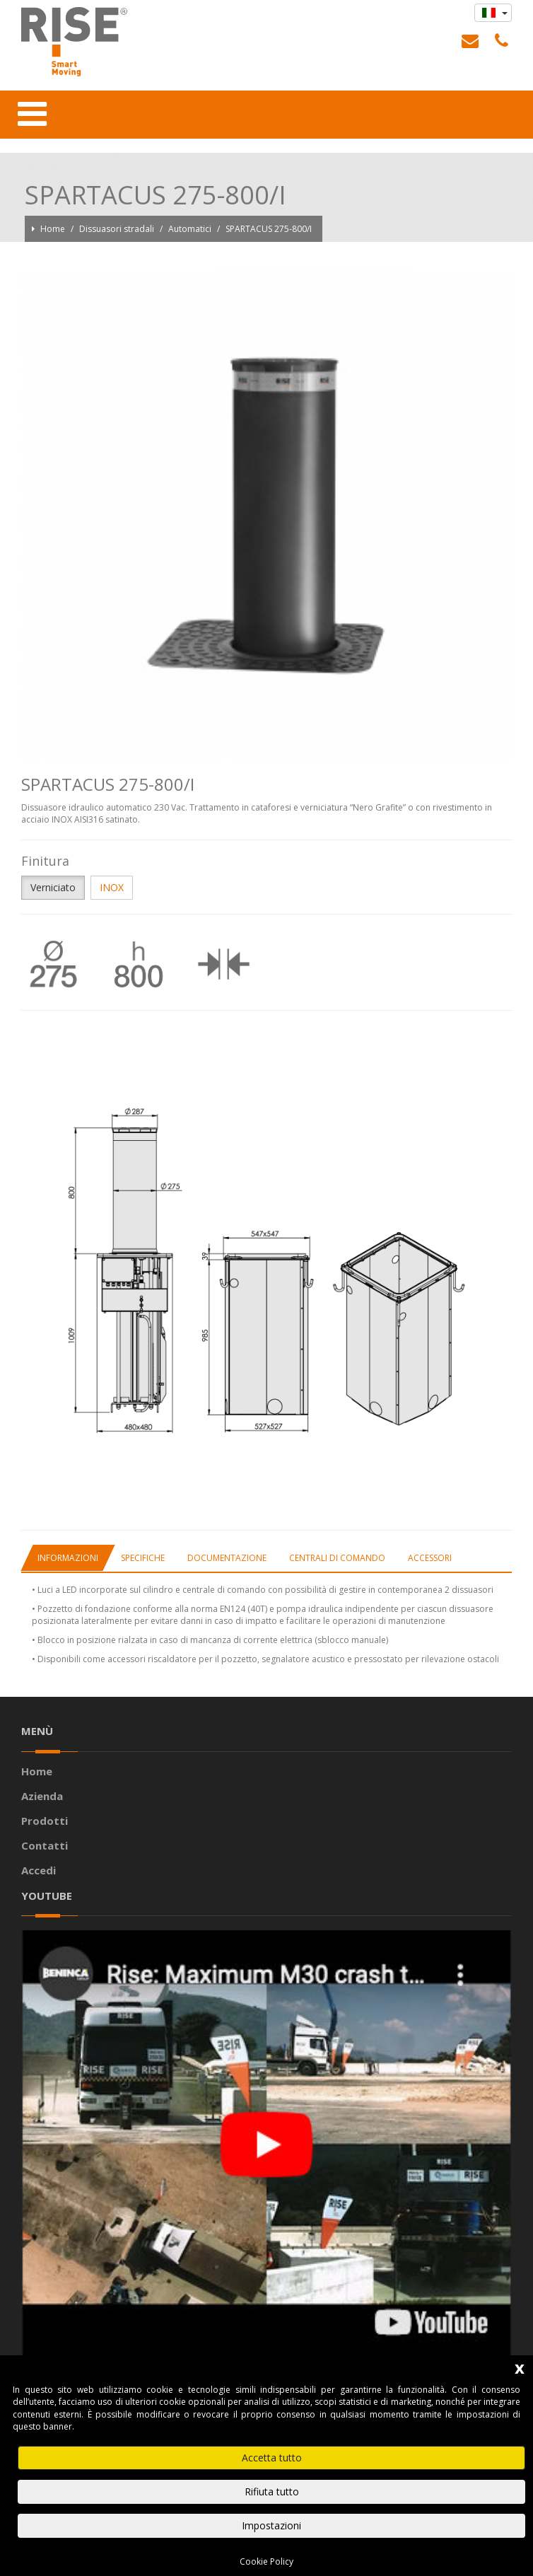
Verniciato (53, 887)
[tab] (67, 1558)
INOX (112, 887)
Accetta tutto (272, 2457)
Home (53, 229)
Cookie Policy (266, 2561)
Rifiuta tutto (272, 2491)
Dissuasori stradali (117, 229)
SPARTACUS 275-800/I (269, 229)
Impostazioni (271, 2525)
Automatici (190, 229)
